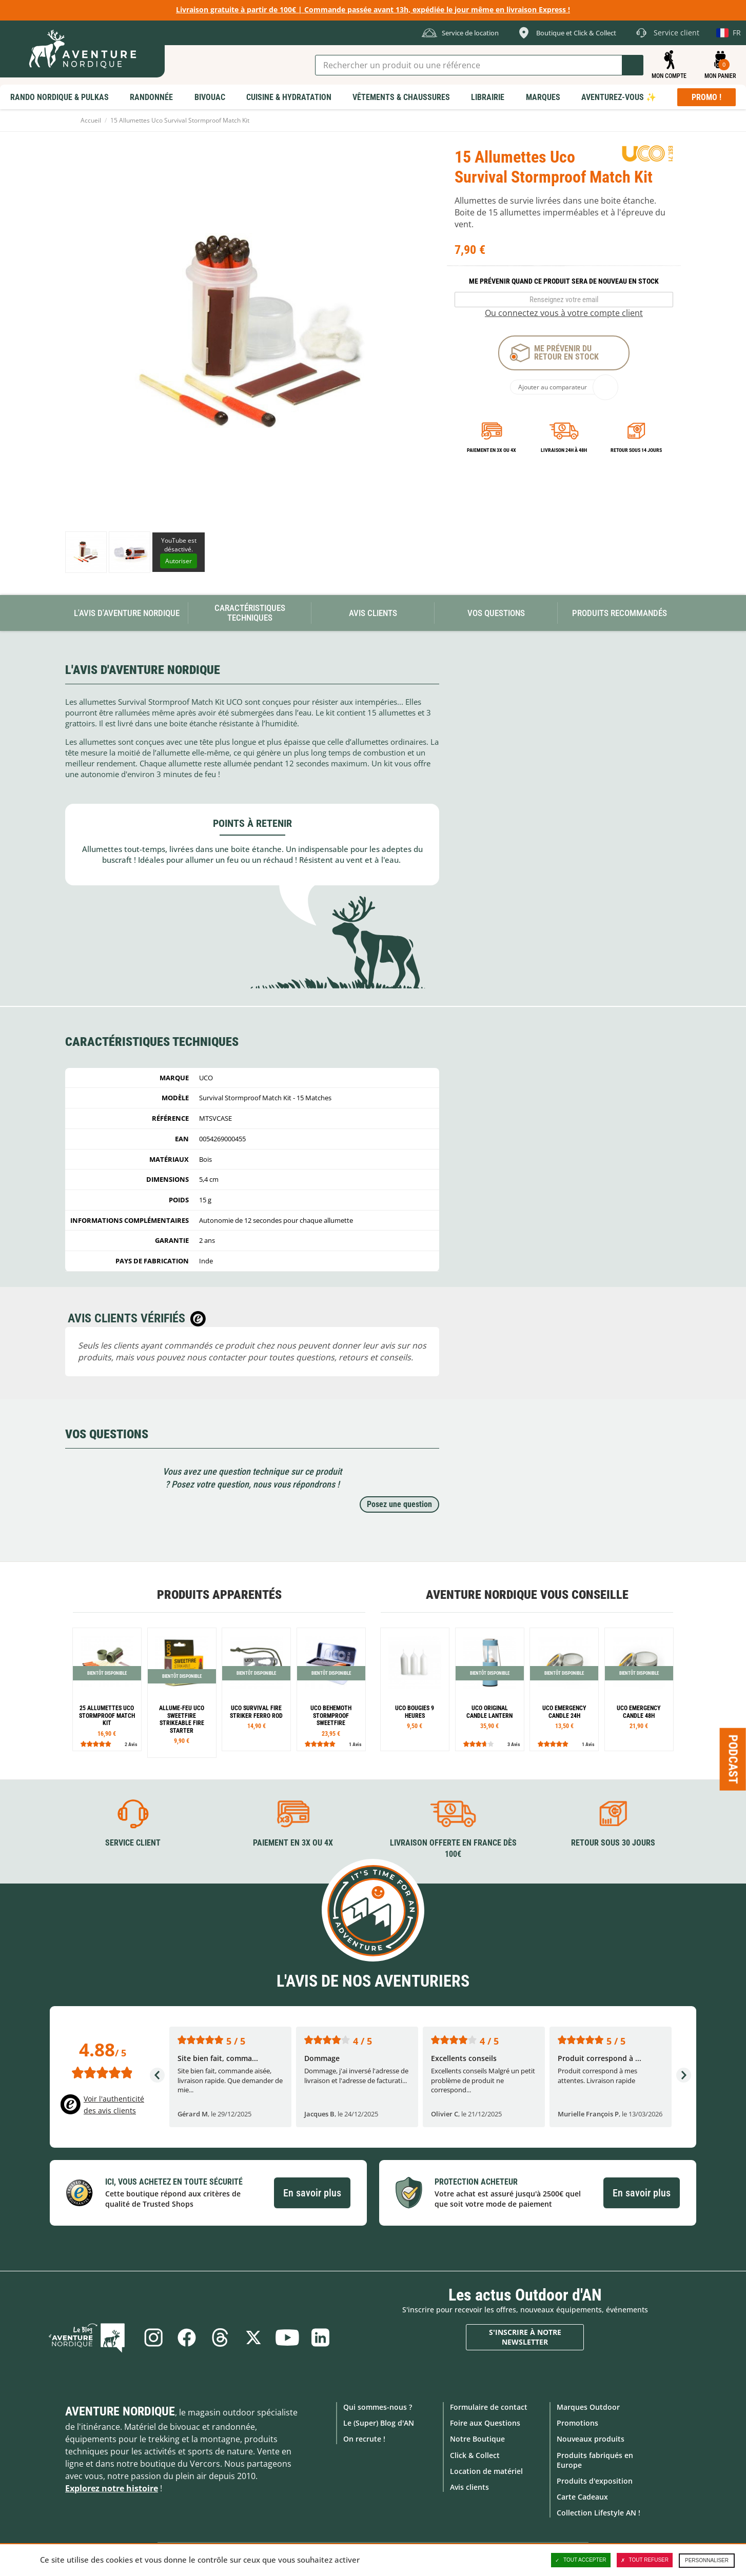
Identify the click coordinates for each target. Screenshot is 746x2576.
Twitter (254, 2337)
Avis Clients (373, 613)
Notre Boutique (477, 2439)
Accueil (91, 120)
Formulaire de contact (488, 2407)
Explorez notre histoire (111, 2488)
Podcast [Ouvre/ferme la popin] (733, 1759)
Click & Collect (475, 2455)
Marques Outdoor (588, 2407)
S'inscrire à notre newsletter (525, 2337)
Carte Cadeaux (582, 2497)
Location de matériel (486, 2470)
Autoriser (178, 561)
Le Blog (90, 2337)
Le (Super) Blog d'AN (378, 2423)
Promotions (577, 2423)
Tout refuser (645, 2560)
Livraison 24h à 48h (564, 450)
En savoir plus (312, 2192)
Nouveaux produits (590, 2439)
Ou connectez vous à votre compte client (564, 313)
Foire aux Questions (485, 2423)
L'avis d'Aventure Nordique (127, 613)
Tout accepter (580, 2560)
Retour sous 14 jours (636, 450)
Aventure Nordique (120, 2411)
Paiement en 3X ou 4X (491, 450)
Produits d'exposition (595, 2481)
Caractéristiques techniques (249, 613)
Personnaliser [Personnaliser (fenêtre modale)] (707, 2560)
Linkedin (322, 2337)
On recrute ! (364, 2439)
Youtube (288, 2337)
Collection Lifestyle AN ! (598, 2513)
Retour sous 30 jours (613, 1843)
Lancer (632, 65)
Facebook (186, 2337)
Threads (220, 2337)
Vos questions (496, 613)
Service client (133, 1843)
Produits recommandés (619, 613)
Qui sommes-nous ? (377, 2407)
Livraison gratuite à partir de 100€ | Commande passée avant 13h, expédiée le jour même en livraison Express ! (373, 9)
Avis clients (469, 2487)
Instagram (152, 2337)
